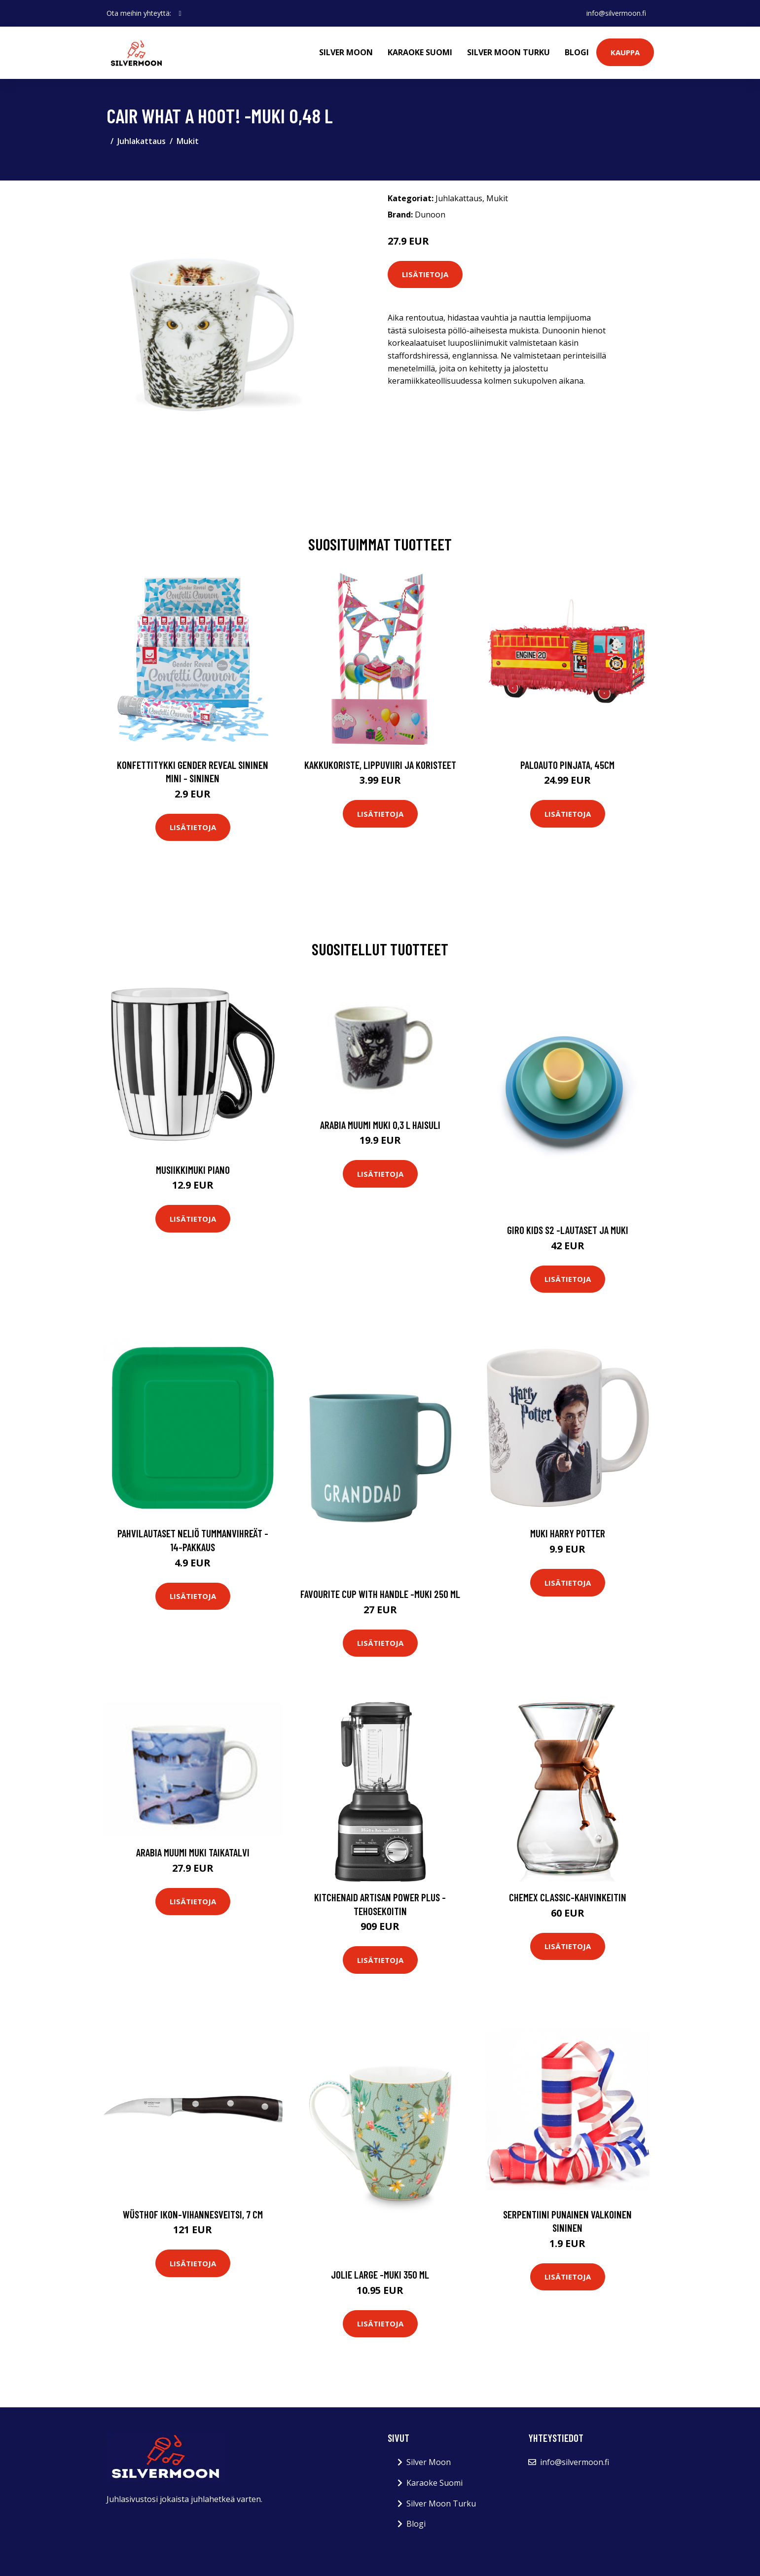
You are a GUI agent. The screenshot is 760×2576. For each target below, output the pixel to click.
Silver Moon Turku (508, 52)
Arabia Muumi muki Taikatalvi (193, 1852)
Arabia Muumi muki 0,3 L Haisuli (380, 1125)
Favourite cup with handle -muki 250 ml (380, 1594)
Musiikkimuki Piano (193, 1169)
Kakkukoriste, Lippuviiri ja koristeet (380, 765)
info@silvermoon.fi (616, 13)
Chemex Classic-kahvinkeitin (567, 1897)
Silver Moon (346, 52)
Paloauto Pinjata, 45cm (567, 765)
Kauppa (625, 52)
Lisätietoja (425, 274)
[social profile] (180, 13)
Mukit (188, 141)
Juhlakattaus (141, 141)
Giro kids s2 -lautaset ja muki (567, 1230)
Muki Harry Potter (567, 1533)
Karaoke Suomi (420, 52)
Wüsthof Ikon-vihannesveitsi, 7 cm (193, 2214)
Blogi (577, 52)
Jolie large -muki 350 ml (380, 2274)
